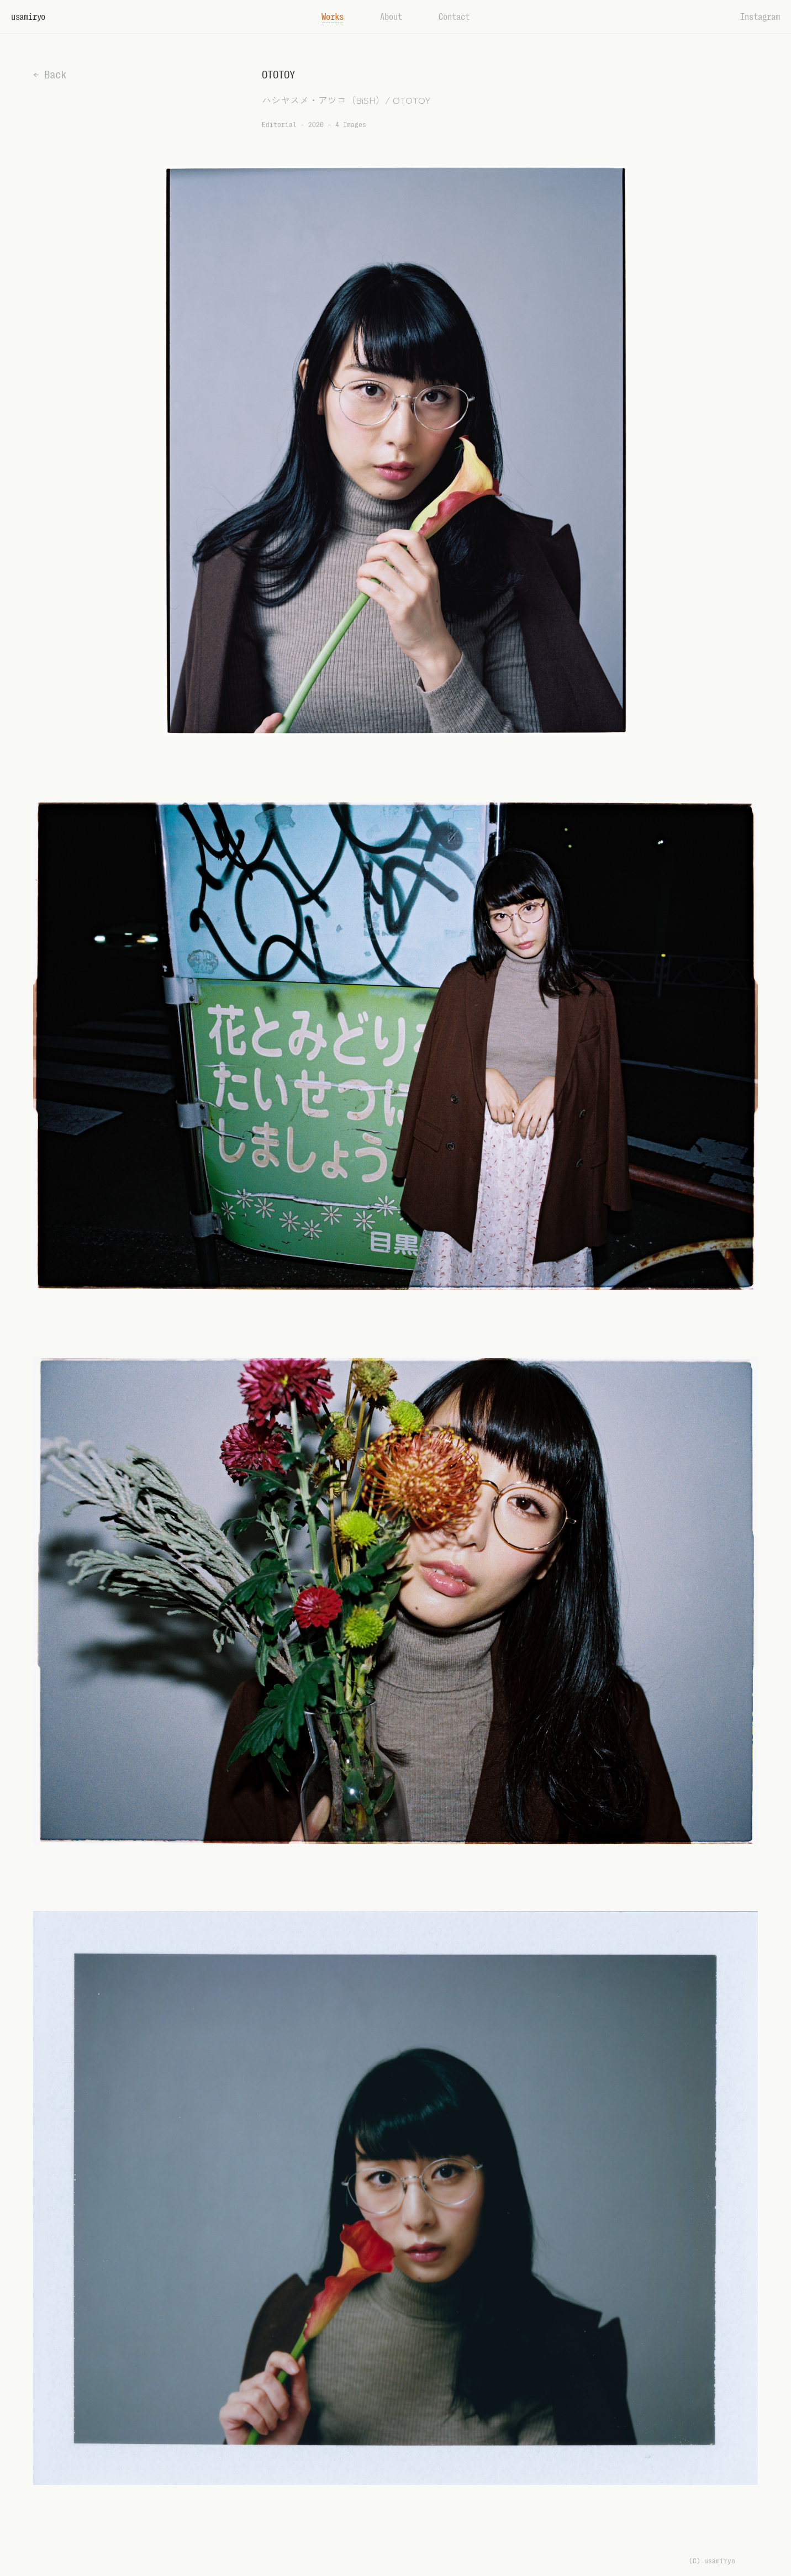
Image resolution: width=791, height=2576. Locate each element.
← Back (49, 74)
